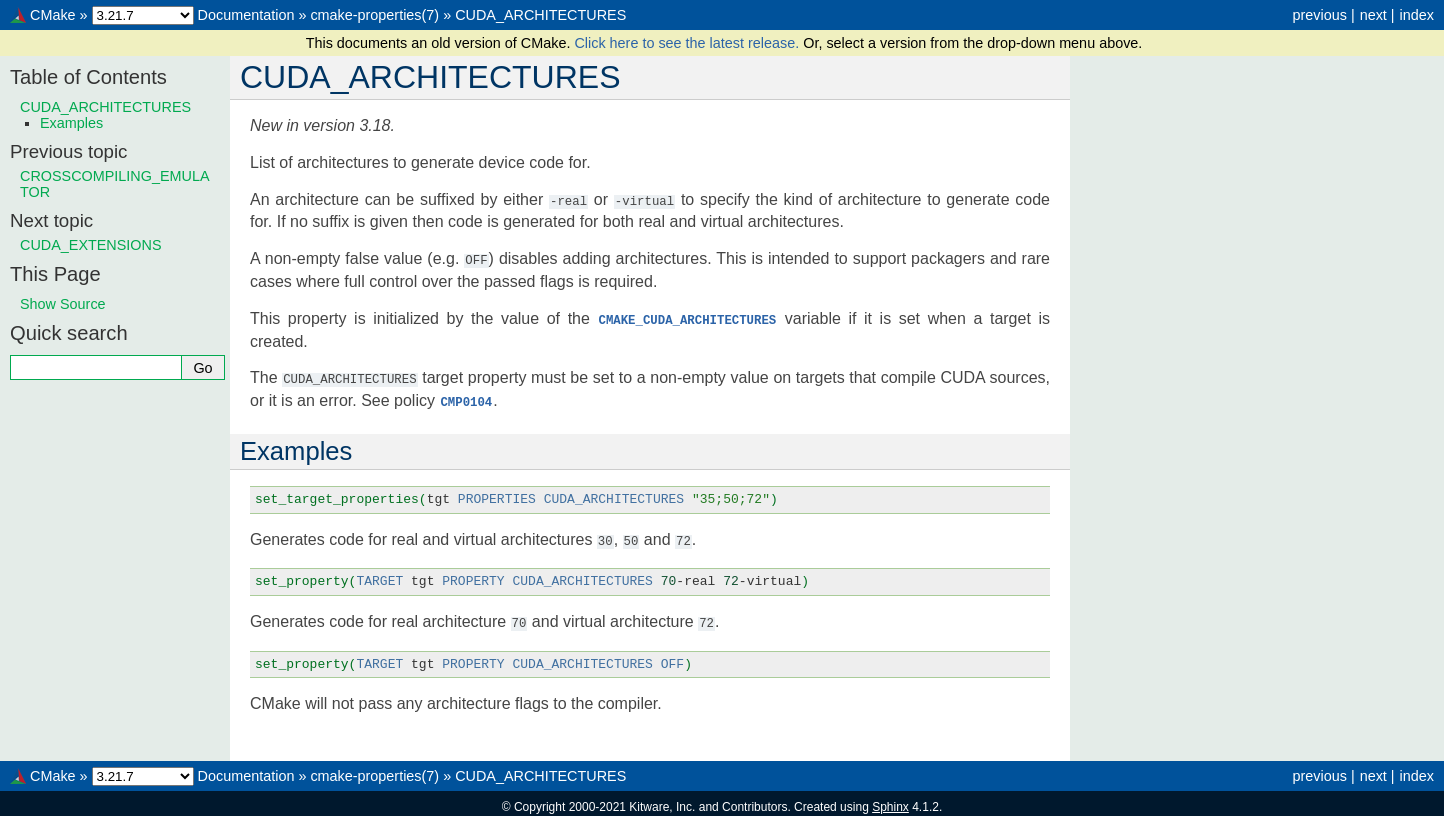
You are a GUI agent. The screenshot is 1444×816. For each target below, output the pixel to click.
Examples (71, 123)
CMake (53, 15)
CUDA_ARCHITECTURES (540, 15)
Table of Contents (88, 77)
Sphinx (890, 800)
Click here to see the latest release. (688, 43)
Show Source (63, 304)
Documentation (246, 15)
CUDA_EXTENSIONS (91, 245)
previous (1319, 15)
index (1417, 15)
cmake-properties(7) (374, 15)
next (1373, 15)
